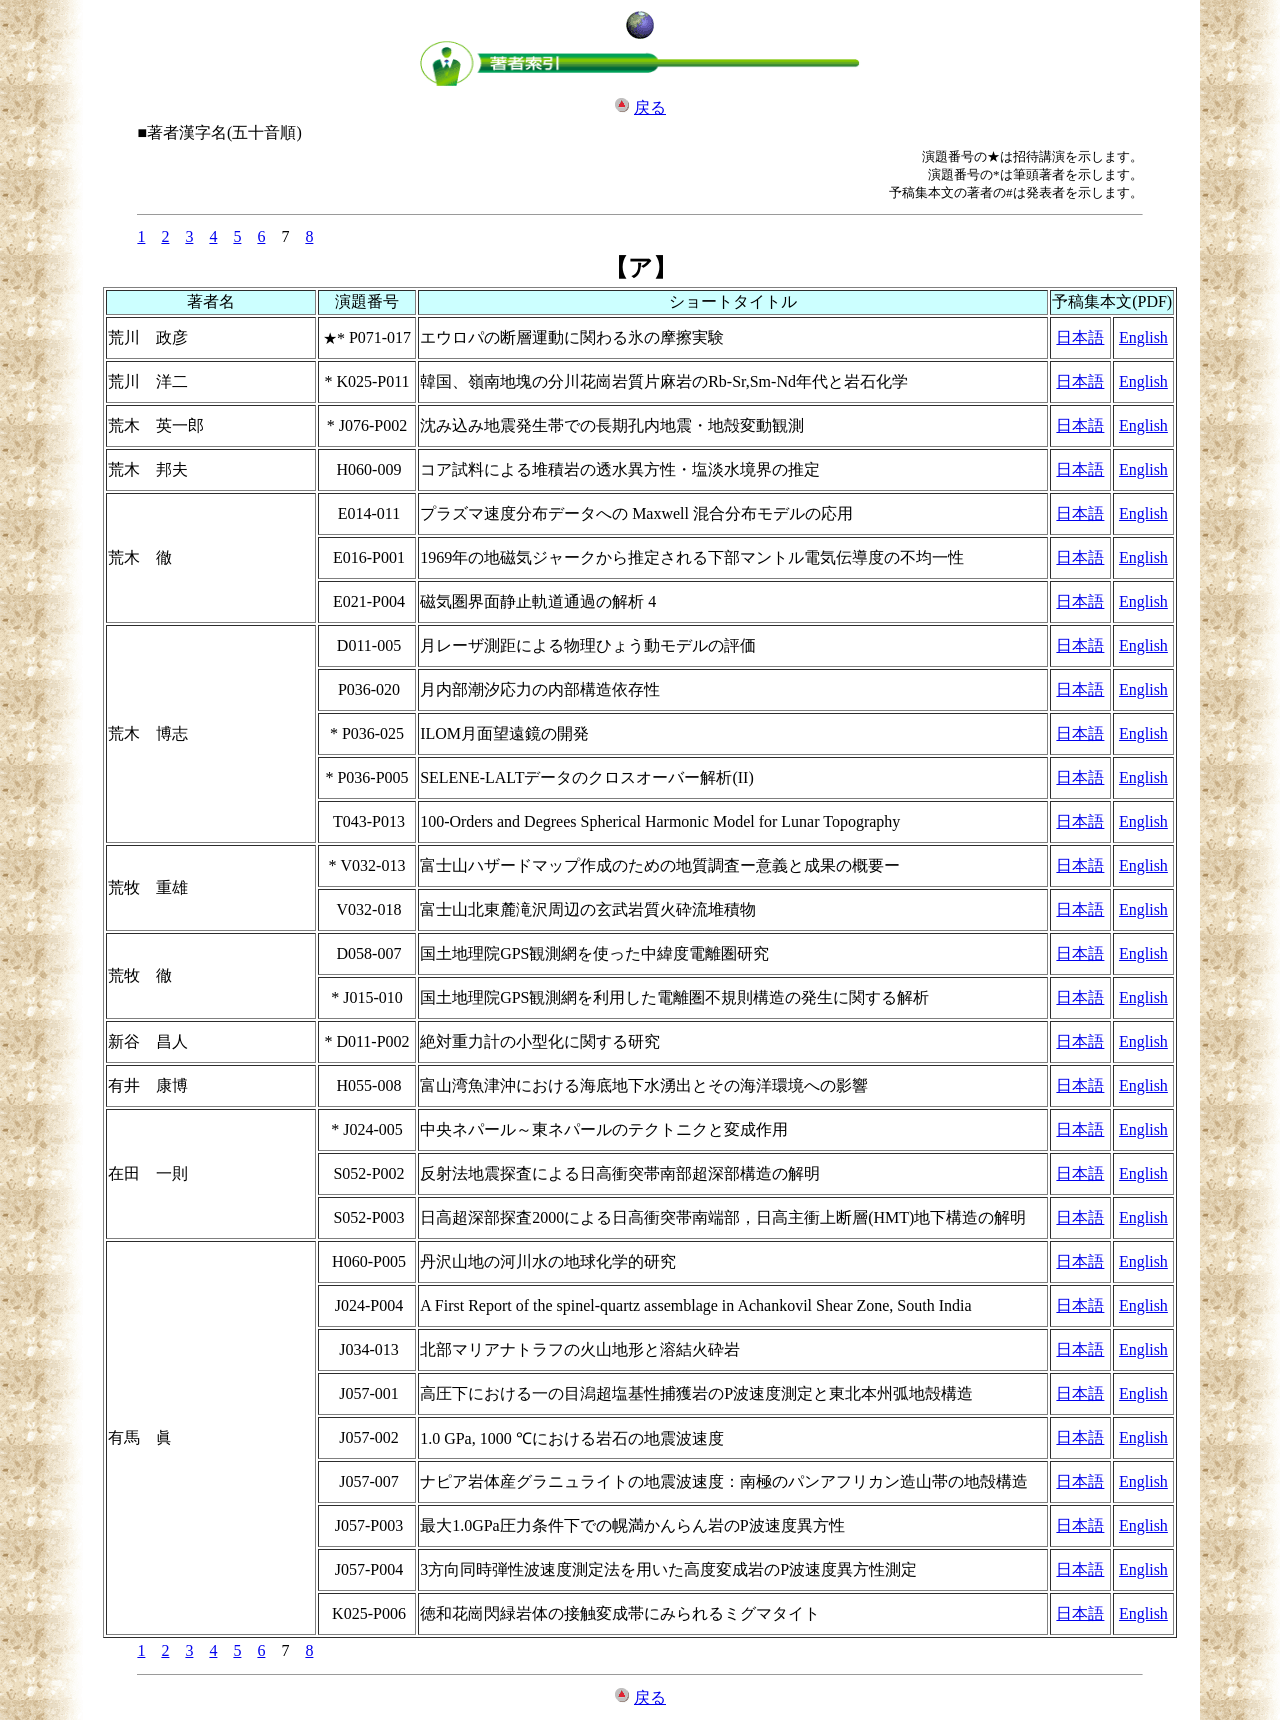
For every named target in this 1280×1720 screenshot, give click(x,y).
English (1143, 337)
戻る (650, 107)
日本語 (1080, 337)
